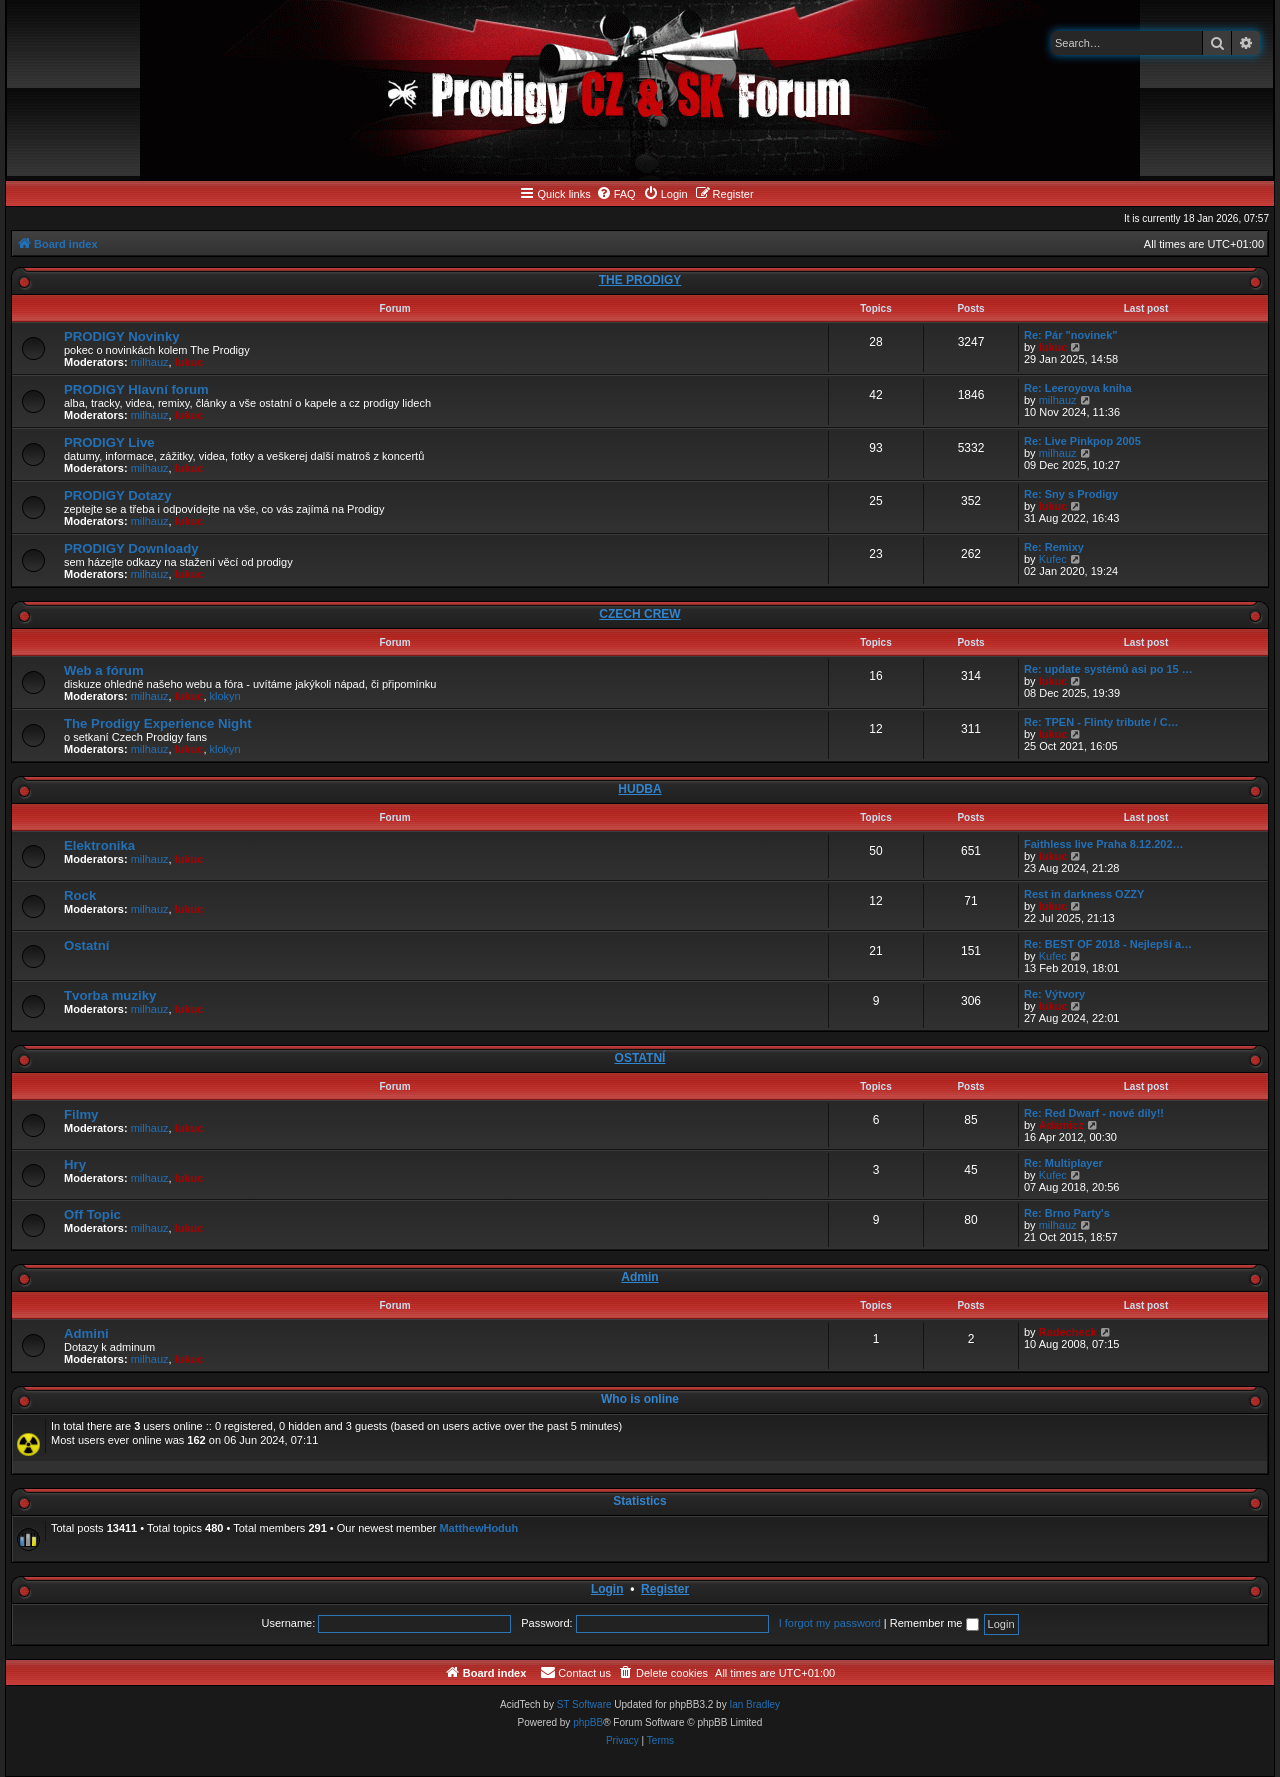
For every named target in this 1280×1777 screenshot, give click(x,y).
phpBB (588, 1722)
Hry (75, 1164)
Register (665, 1589)
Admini (86, 1333)
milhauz (150, 362)
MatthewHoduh (478, 1528)
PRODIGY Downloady (131, 548)
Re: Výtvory (1054, 994)
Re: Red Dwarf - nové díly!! (1094, 1113)
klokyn (225, 696)
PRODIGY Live (109, 442)
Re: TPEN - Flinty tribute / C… (1101, 722)
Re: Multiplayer (1063, 1163)
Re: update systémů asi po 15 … (1108, 669)
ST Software (584, 1704)
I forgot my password (830, 1623)
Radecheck (1068, 1332)
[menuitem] (616, 194)
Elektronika (99, 845)
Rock (80, 895)
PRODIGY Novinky (122, 336)
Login (607, 1589)
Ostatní (86, 945)
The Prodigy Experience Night (158, 723)
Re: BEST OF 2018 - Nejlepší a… (1108, 944)
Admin (639, 1277)
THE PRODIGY (640, 280)
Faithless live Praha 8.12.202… (1104, 844)
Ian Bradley (754, 1704)
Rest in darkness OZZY (1084, 894)
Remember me (934, 1623)
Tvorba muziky (110, 995)
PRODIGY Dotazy (117, 495)
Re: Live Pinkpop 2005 (1082, 441)
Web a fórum (104, 670)
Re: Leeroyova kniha (1078, 388)
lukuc (189, 362)
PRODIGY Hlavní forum (136, 389)
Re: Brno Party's (1067, 1213)
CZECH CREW (639, 614)
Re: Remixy (1054, 547)
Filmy (81, 1114)
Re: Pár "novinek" (1071, 335)
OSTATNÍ (640, 1058)
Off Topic (92, 1214)
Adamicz (1061, 1125)
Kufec (1053, 559)
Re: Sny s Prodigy (1071, 494)
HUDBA (639, 789)
